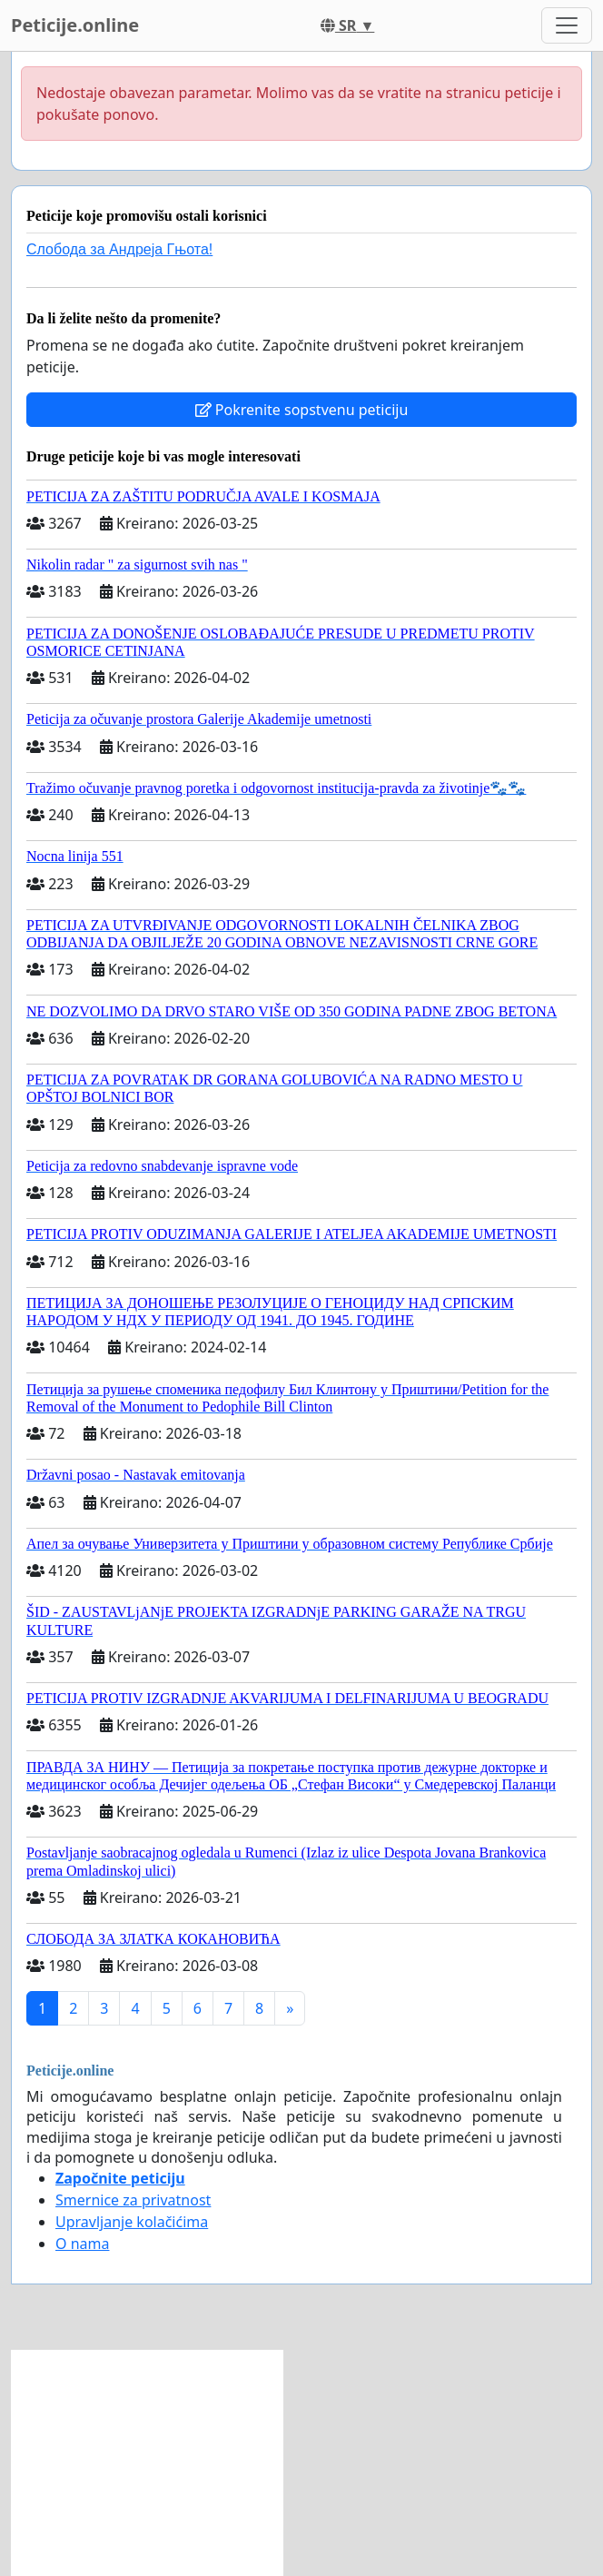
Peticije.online (75, 25)
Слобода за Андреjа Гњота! (119, 249)
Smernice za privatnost (133, 2200)
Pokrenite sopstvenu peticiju (302, 410)
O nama (82, 2244)
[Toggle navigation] (566, 25)
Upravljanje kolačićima (131, 2222)
